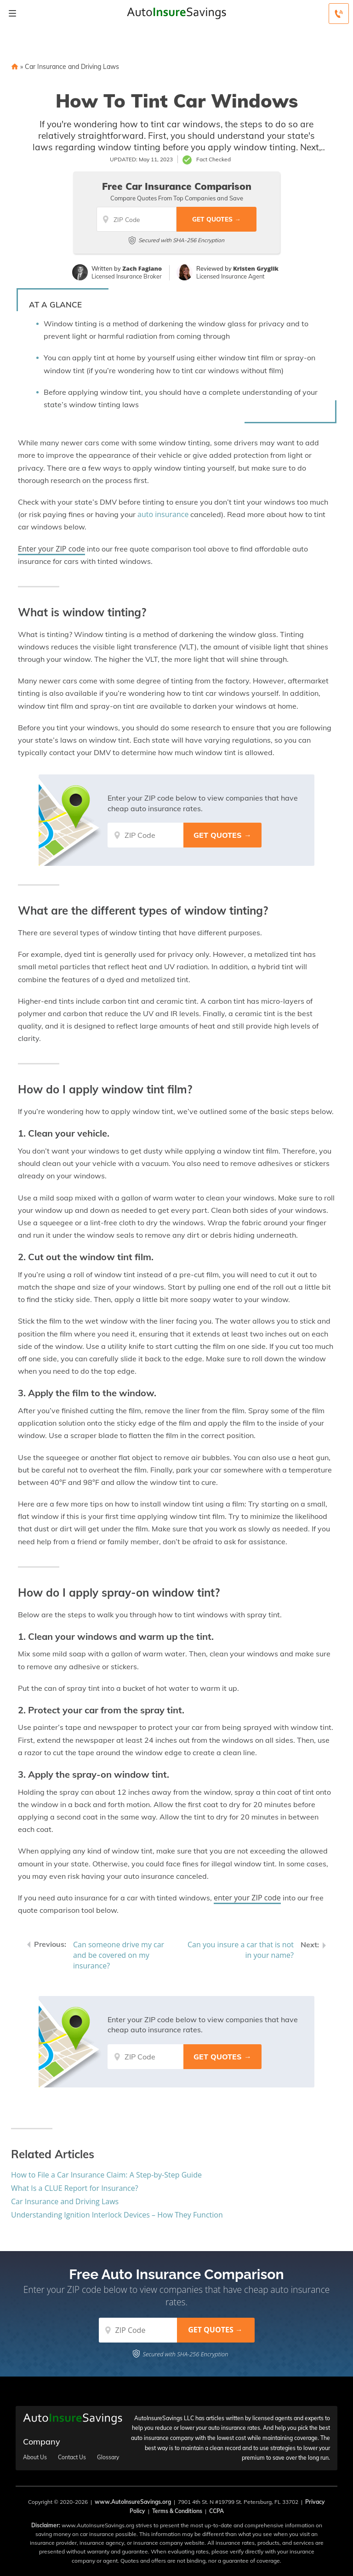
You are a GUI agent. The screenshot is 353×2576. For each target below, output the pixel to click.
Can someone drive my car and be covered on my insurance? (118, 1955)
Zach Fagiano (142, 268)
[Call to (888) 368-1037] (339, 13)
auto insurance (162, 514)
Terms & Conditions (177, 2511)
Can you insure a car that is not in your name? (241, 1949)
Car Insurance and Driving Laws (72, 67)
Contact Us (72, 2457)
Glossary (108, 2457)
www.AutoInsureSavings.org (133, 2501)
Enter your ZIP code (51, 549)
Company (41, 2441)
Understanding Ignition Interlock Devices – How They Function (117, 2215)
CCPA (216, 2511)
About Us (35, 2457)
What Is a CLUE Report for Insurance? (74, 2188)
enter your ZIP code (247, 1898)
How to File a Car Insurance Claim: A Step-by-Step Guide (106, 2175)
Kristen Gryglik (256, 268)
